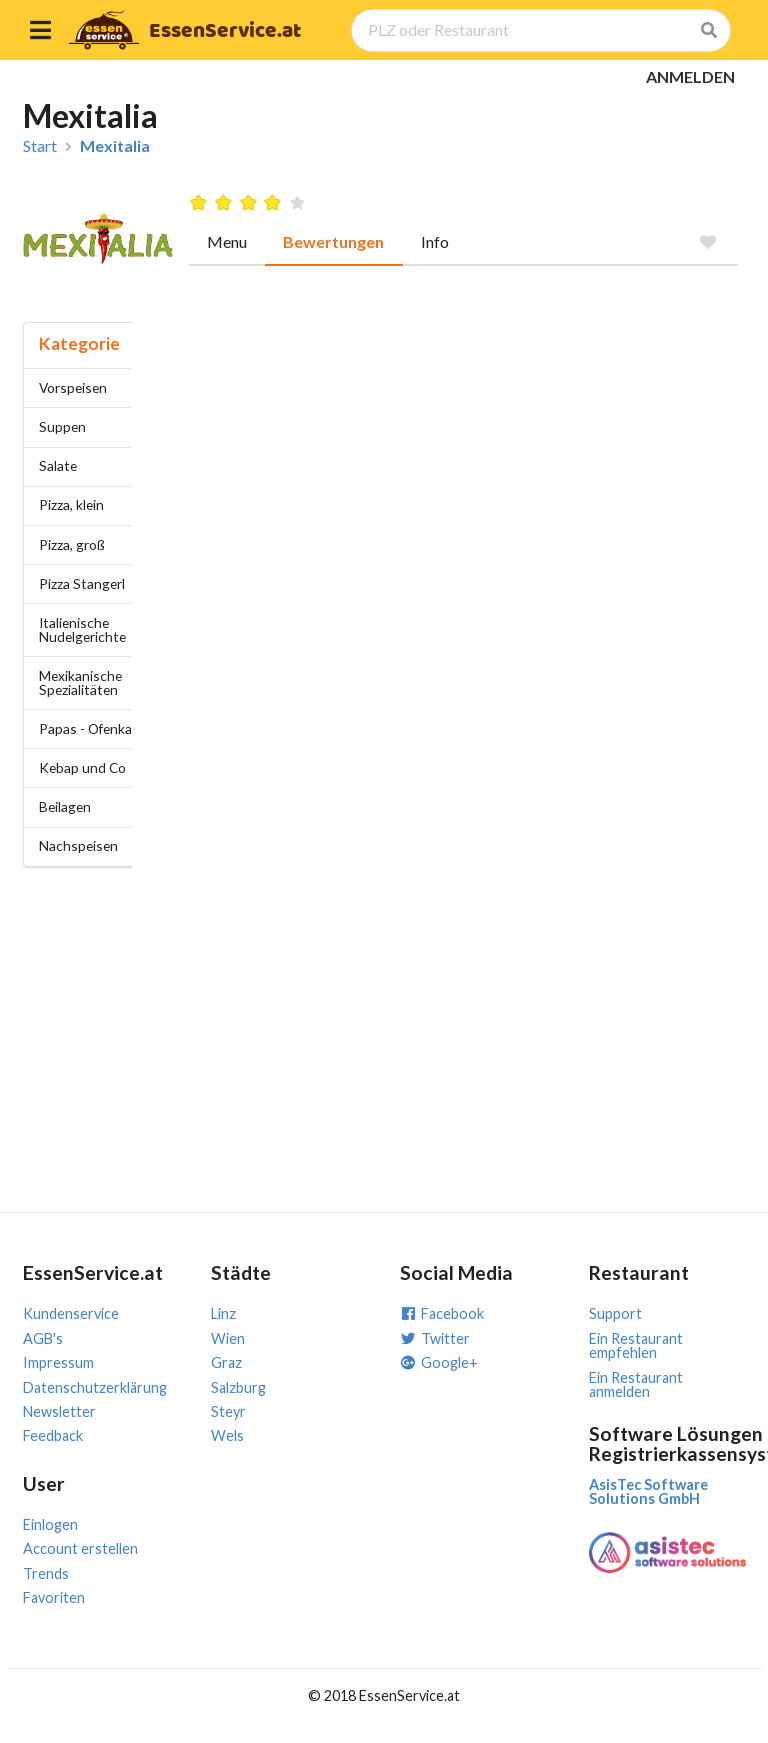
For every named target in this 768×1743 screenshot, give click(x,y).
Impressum (58, 1362)
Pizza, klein (71, 504)
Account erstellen (80, 1548)
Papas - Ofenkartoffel (104, 728)
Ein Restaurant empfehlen (636, 1345)
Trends (46, 1573)
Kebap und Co (82, 767)
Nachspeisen (78, 845)
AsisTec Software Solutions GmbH (648, 1491)
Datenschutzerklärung (95, 1387)
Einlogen (50, 1524)
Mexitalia (115, 146)
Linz (223, 1313)
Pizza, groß (72, 544)
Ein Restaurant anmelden (636, 1384)
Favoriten (54, 1597)
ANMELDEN (690, 76)
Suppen (62, 426)
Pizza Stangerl (82, 583)
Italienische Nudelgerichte (82, 629)
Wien (228, 1338)
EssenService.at (225, 31)
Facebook (442, 1313)
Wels (227, 1435)
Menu (227, 241)
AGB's (43, 1338)
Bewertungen (333, 241)
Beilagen (65, 806)
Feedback (53, 1435)
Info (435, 241)
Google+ (439, 1362)
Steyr (228, 1411)
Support (615, 1313)
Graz (226, 1362)
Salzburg (238, 1387)
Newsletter (59, 1411)
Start (40, 146)
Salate (58, 465)
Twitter (435, 1338)
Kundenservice (71, 1313)
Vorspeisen (73, 387)
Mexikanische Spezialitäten (80, 682)
